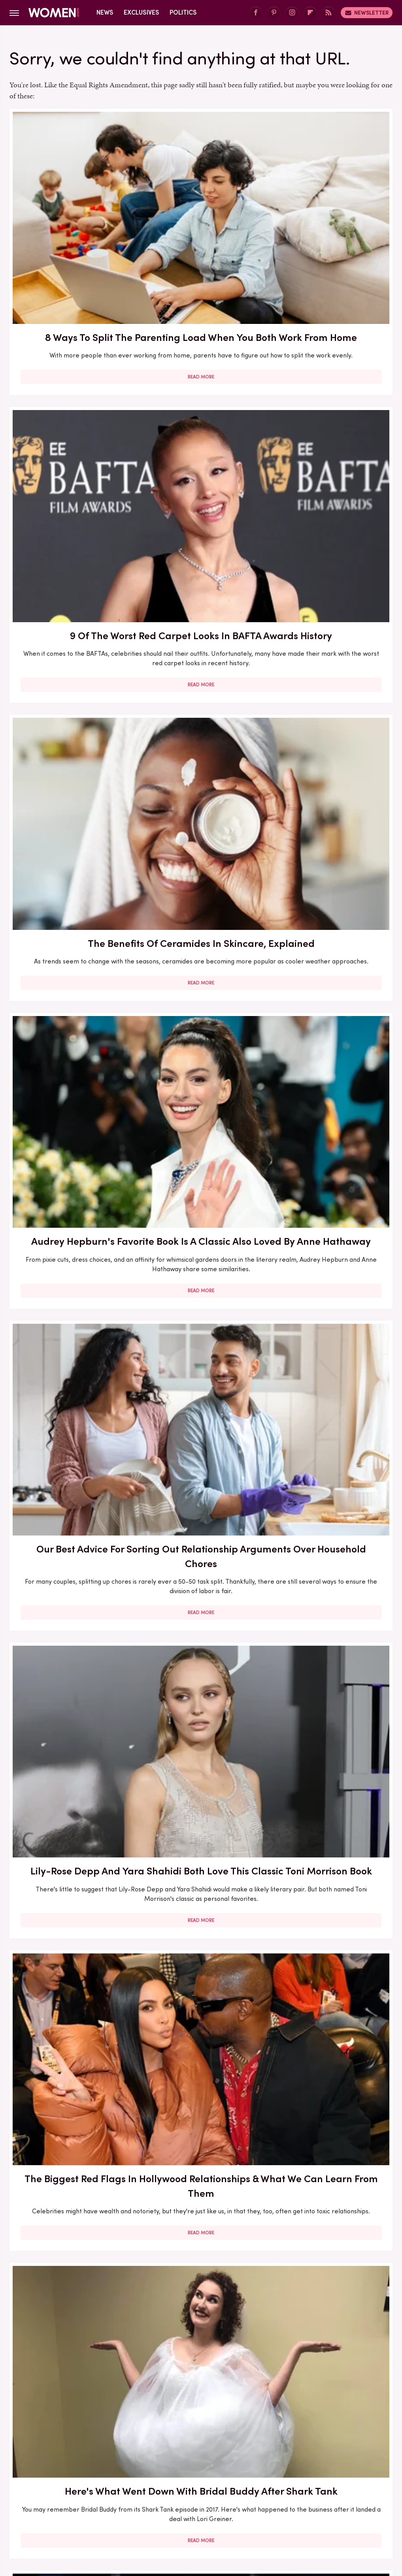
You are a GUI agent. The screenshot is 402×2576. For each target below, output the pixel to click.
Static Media (154, 2444)
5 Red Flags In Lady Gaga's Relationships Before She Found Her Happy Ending (200, 1581)
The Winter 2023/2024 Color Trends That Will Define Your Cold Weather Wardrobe (70, 1581)
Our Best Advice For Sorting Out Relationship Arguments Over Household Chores (201, 436)
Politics (183, 12)
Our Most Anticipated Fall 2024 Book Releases (70, 894)
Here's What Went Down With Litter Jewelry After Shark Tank (69, 1340)
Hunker (96, 2491)
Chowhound (64, 2482)
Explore (135, 2482)
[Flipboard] (310, 13)
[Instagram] (292, 13)
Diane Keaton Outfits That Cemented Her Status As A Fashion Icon (70, 2034)
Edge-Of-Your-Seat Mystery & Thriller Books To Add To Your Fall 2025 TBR (331, 2261)
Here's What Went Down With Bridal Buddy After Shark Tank (201, 670)
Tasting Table (219, 2500)
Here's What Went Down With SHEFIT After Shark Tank (69, 1800)
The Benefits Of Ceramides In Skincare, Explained (331, 204)
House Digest (58, 2491)
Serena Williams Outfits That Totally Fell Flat (332, 1800)
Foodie (164, 2482)
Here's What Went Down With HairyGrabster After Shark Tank (331, 670)
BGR (32, 2482)
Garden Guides (252, 2482)
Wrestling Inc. (215, 2509)
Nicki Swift (298, 2491)
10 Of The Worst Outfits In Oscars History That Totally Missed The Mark (201, 2261)
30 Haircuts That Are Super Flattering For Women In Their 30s (70, 1121)
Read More (70, 301)
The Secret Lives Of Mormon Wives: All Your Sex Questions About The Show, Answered (201, 1347)
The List (310, 2500)
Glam (290, 2482)
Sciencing (84, 2500)
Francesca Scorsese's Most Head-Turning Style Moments (331, 1121)
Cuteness (102, 2482)
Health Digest (356, 2482)
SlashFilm (119, 2500)
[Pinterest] (274, 13)
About (173, 2430)
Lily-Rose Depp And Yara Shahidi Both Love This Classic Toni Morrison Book (331, 429)
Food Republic (202, 2482)
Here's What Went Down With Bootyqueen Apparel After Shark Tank (201, 901)
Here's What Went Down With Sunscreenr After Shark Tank (331, 894)
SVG (186, 2500)
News (104, 12)
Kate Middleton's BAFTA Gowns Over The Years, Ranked (201, 2027)
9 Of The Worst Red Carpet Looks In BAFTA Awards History (201, 204)
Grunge (317, 2482)
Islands (125, 2491)
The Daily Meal (269, 2500)
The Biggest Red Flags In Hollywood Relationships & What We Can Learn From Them (70, 677)
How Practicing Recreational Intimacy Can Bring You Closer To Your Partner (200, 1807)
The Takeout (348, 2500)
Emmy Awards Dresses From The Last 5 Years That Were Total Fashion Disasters (331, 2034)
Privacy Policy (216, 2430)
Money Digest (255, 2491)
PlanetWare (45, 2500)
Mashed (214, 2491)
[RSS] (328, 13)
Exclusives (141, 12)
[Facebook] (256, 13)
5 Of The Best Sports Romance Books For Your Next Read (331, 1333)
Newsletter (367, 12)
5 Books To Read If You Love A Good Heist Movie (201, 1121)
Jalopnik (154, 2491)
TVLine (177, 2509)
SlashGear (157, 2500)
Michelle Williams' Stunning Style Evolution (69, 2254)
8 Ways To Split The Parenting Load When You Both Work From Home (70, 211)
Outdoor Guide (342, 2491)
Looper (184, 2491)
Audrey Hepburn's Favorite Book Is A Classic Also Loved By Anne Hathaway (70, 429)
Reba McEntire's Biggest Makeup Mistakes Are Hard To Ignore (331, 1581)
